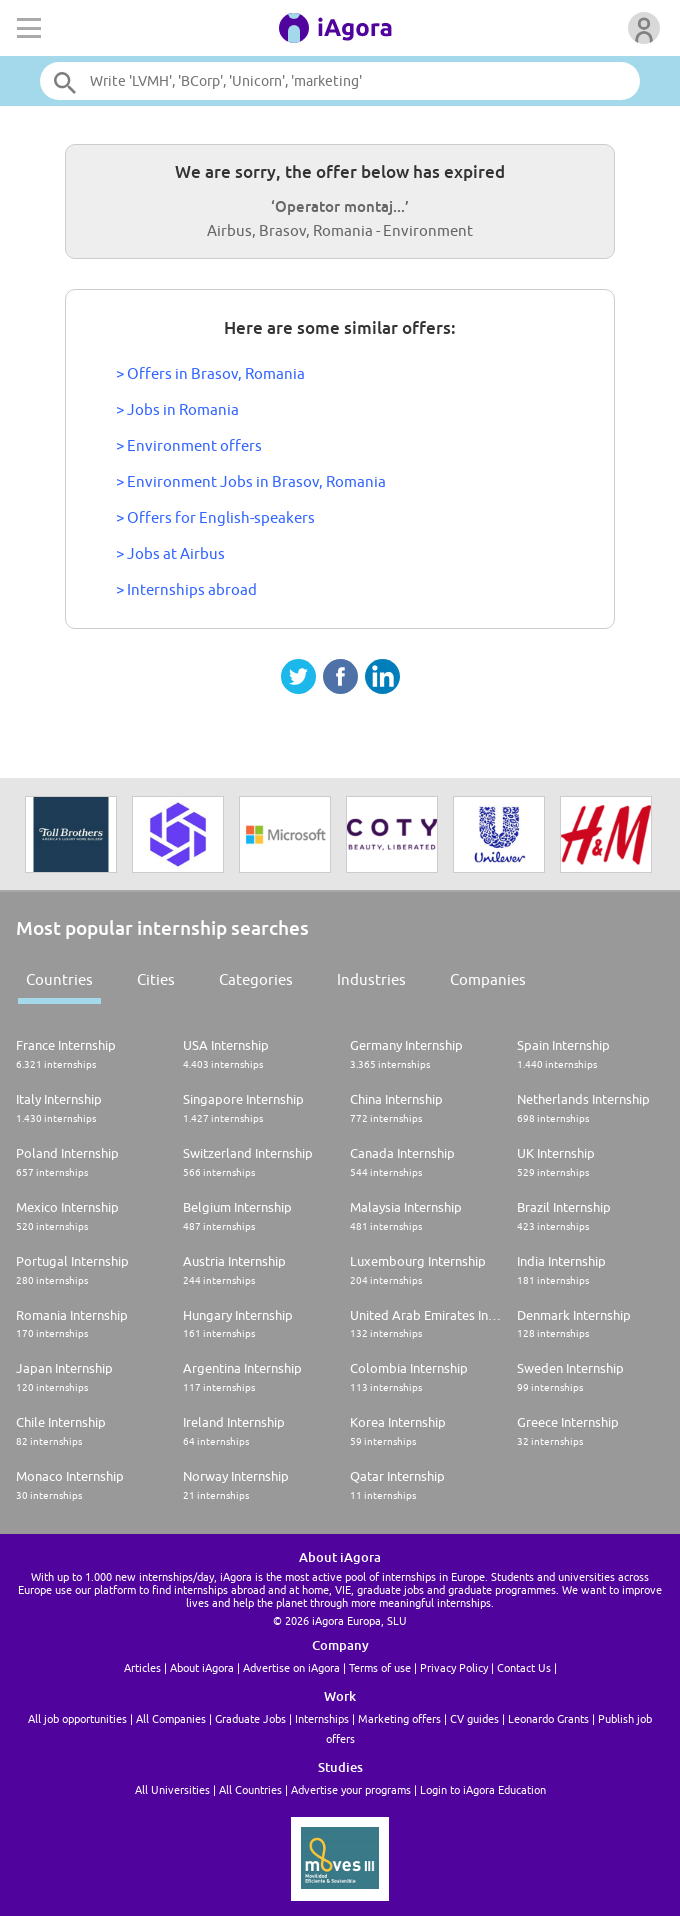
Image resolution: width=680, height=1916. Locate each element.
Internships (322, 1718)
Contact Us (524, 1667)
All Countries (250, 1789)
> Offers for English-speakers (215, 517)
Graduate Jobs (250, 1718)
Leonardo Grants (548, 1718)
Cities (156, 979)
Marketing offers (399, 1718)
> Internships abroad (186, 589)
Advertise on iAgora (291, 1667)
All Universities (172, 1789)
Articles (142, 1667)
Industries (371, 979)
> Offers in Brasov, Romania (210, 373)
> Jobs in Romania (177, 409)
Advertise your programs (351, 1789)
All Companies (171, 1718)
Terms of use (380, 1667)
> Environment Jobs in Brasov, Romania (251, 481)
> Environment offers (189, 445)
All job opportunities (77, 1718)
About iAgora (202, 1667)
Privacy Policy (454, 1667)
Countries (59, 979)
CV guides (474, 1718)
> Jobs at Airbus (170, 553)
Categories (256, 979)
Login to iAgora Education (483, 1789)
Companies (488, 979)
